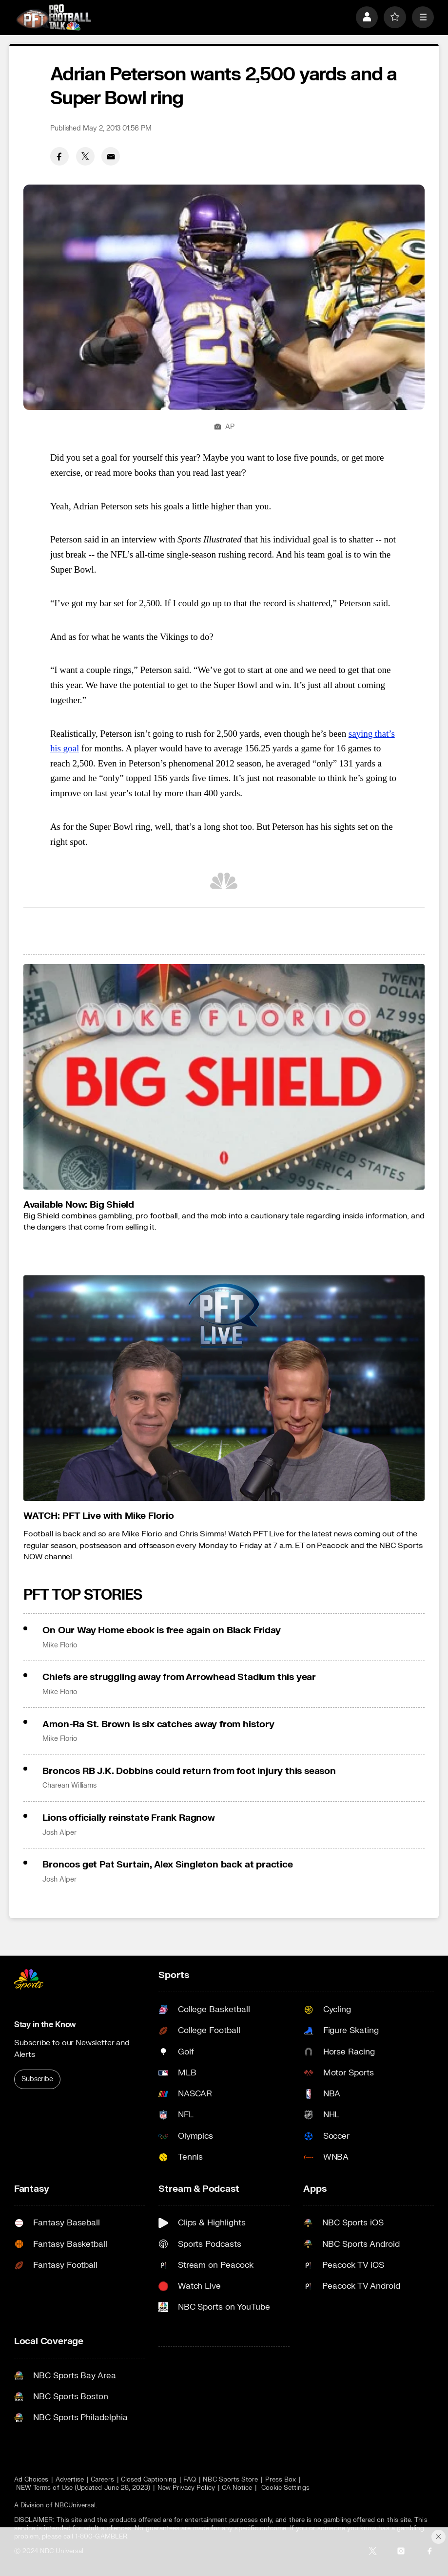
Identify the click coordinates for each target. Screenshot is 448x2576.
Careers (102, 2479)
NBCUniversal (75, 2505)
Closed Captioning (148, 2479)
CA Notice (237, 2487)
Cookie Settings (285, 2487)
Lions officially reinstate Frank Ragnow (128, 1818)
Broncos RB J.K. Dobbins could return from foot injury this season (189, 1771)
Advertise (70, 2479)
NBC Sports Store (230, 2479)
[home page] (54, 17)
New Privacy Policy (186, 2487)
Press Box (280, 2479)
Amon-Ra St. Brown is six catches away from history (158, 1724)
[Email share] (110, 156)
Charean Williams (69, 1785)
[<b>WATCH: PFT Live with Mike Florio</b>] (224, 1388)
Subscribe (37, 2079)
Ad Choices (31, 2479)
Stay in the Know (45, 2025)
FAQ (189, 2479)
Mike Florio (59, 1645)
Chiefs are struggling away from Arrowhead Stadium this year (179, 1677)
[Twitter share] (85, 156)
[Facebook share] (59, 156)
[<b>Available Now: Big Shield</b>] (224, 1077)
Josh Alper (59, 1833)
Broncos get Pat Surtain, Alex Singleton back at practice (167, 1864)
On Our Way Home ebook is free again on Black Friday (161, 1630)
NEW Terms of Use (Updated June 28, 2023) (83, 2487)
